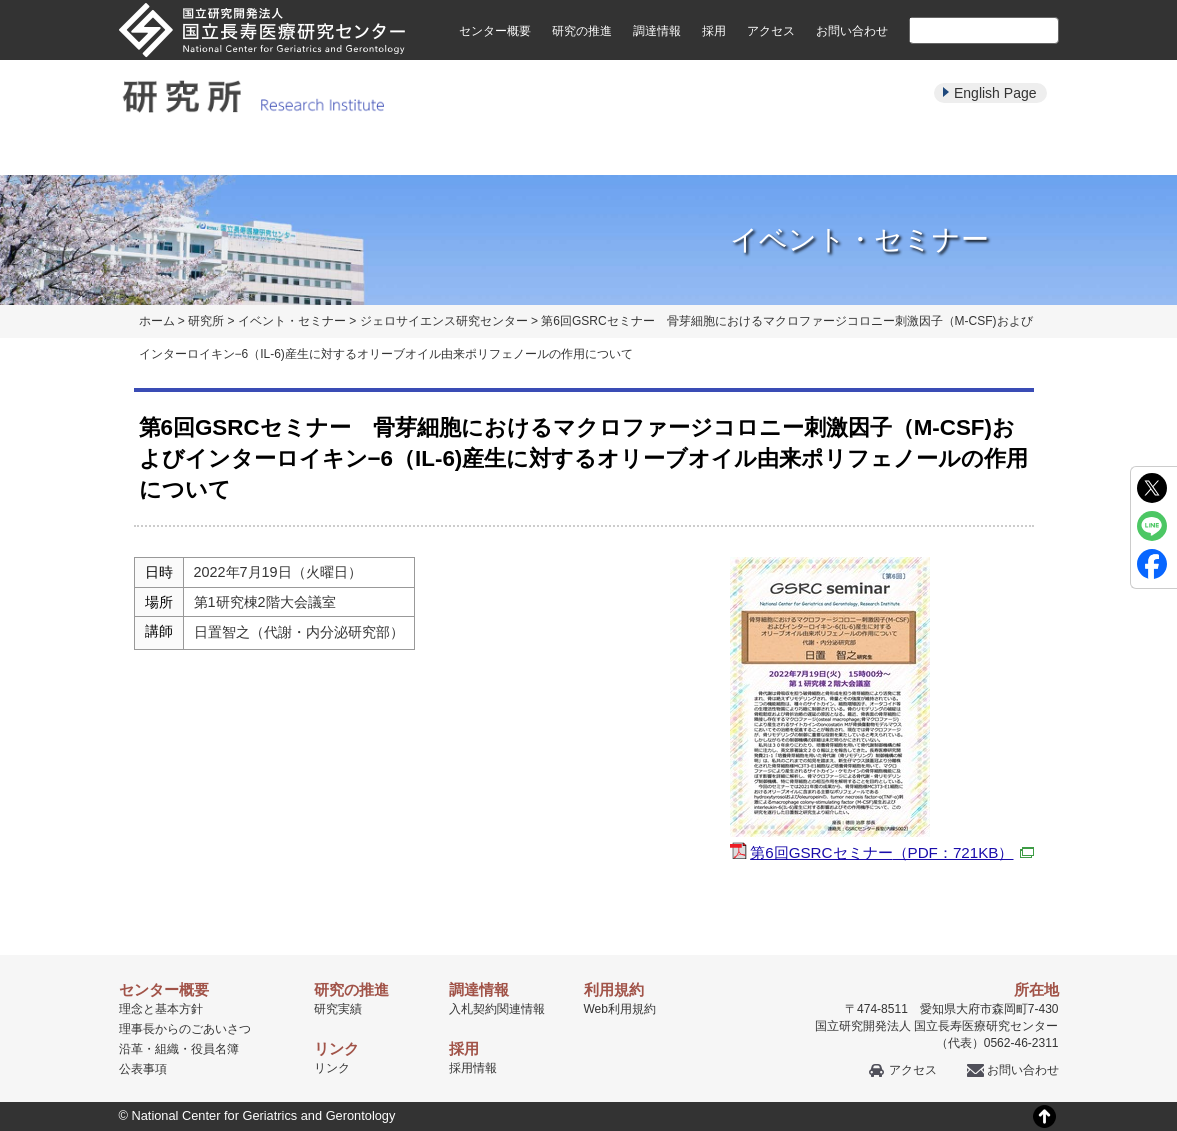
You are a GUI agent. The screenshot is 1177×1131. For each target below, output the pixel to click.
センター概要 (495, 31)
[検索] (960, 30)
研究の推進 (582, 31)
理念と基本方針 (161, 1009)
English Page (995, 93)
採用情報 (473, 1068)
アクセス (771, 31)
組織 (167, 1049)
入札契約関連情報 (497, 1009)
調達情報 (657, 31)
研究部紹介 (317, 152)
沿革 (131, 1049)
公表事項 (143, 1069)
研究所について (181, 152)
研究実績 (453, 152)
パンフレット (589, 152)
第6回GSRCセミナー (891, 852)
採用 (714, 31)
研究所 (206, 321)
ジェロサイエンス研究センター (444, 321)
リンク (332, 1068)
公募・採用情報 (995, 152)
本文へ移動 (547, 0)
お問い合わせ (852, 31)
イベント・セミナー (724, 152)
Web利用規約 (620, 1009)
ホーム (157, 321)
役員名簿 (215, 1049)
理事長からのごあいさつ (185, 1029)
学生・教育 (859, 152)
